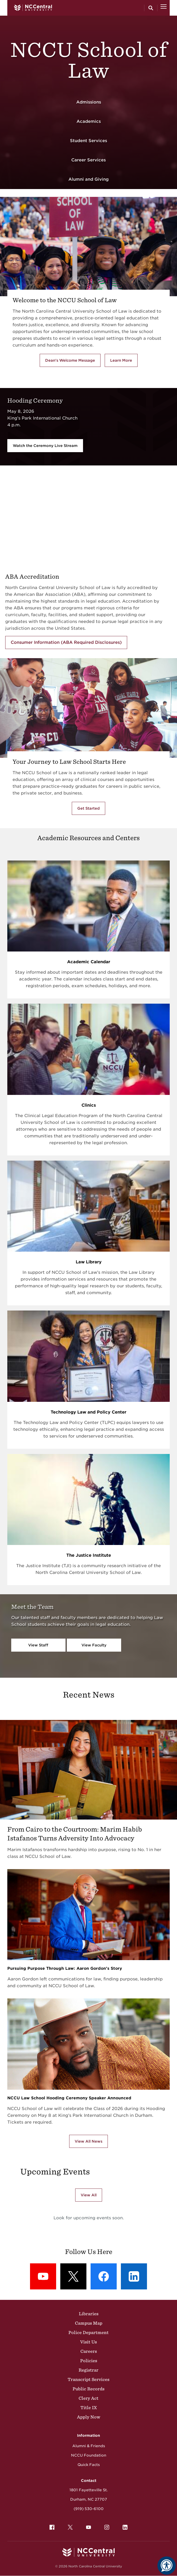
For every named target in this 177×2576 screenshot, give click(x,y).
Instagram (105, 2526)
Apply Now (88, 2417)
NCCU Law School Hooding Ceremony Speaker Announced (69, 2098)
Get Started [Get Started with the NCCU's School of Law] (88, 808)
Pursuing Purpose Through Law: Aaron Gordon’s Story (64, 1968)
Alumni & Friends (88, 2446)
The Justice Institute (88, 1555)
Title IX (88, 2407)
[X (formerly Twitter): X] (73, 2276)
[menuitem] (52, 2527)
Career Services (88, 159)
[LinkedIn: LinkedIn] (134, 2276)
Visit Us (88, 2341)
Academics (88, 121)
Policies (88, 2360)
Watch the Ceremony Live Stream (45, 446)
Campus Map (88, 2323)
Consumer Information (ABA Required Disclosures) (66, 642)
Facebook (51, 2526)
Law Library (89, 1261)
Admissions (88, 102)
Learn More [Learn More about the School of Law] (124, 361)
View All (89, 2195)
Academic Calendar (88, 961)
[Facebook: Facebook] (104, 2276)
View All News (88, 2141)
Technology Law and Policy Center (88, 1412)
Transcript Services (88, 2379)
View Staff (38, 1645)
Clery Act (88, 2398)
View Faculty (94, 1645)
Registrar (88, 2370)
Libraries (88, 2313)
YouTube (87, 2526)
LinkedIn (124, 2526)
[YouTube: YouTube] (43, 2276)
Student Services (88, 140)
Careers (88, 2351)
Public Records (88, 2388)
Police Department (88, 2332)
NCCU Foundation (88, 2455)
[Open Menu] (163, 8)
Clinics (88, 1105)
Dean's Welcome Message (70, 360)
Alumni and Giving (88, 179)
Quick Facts (89, 2465)
